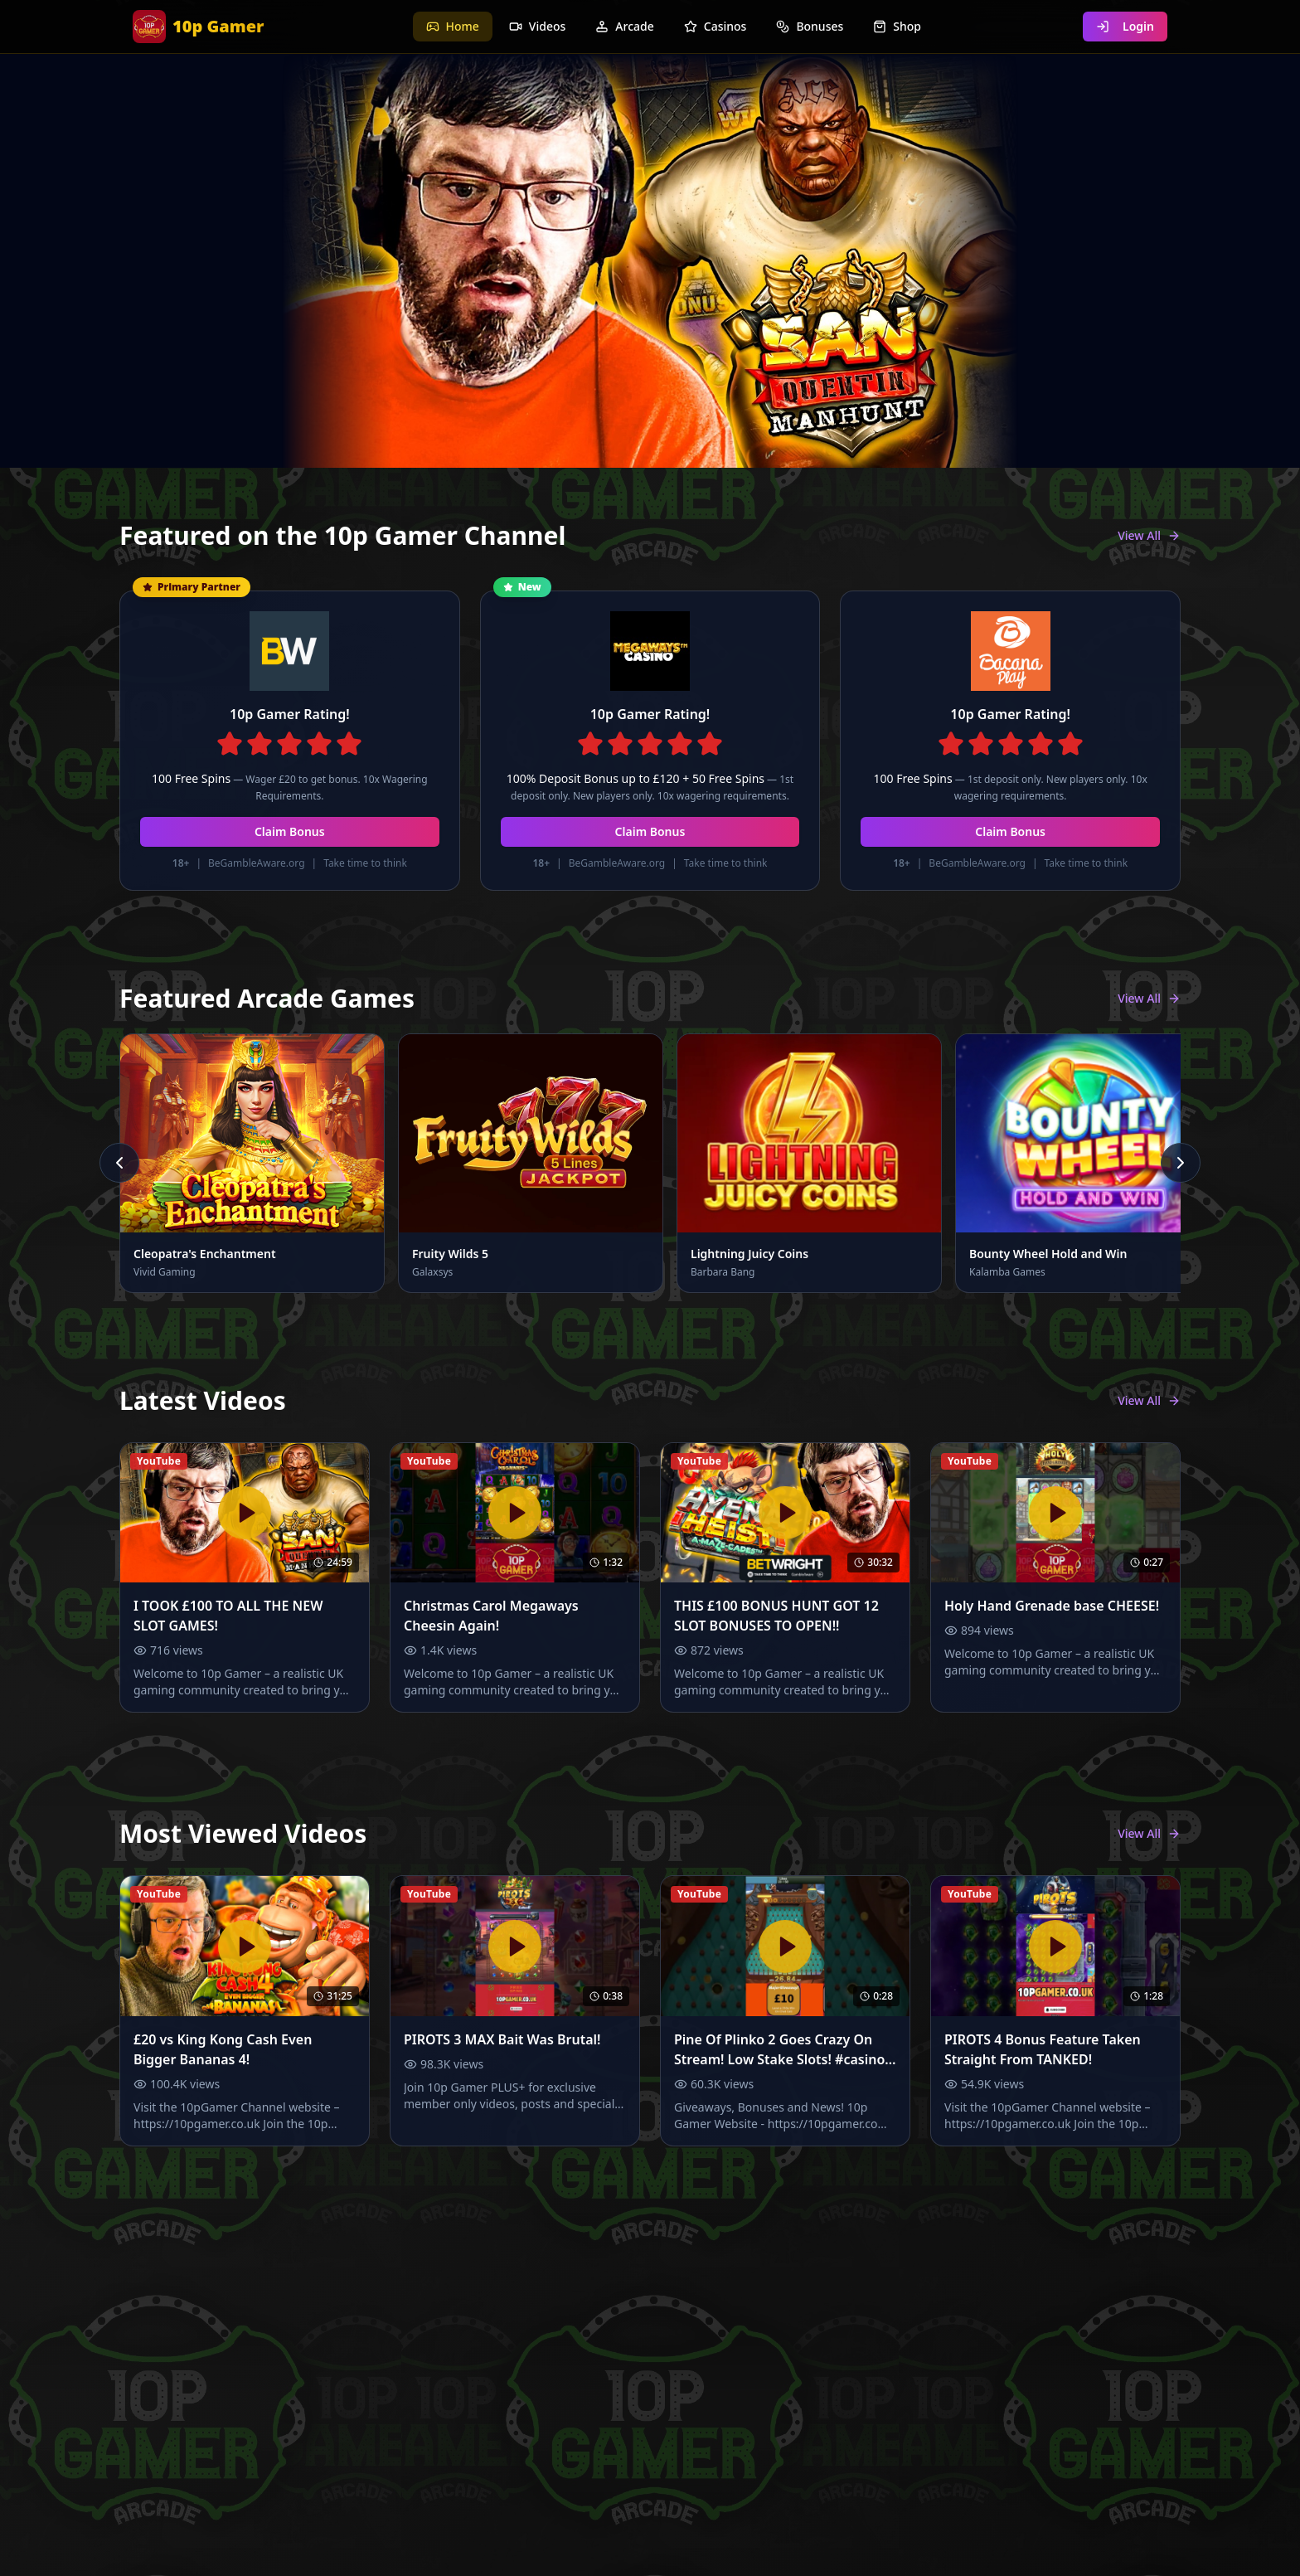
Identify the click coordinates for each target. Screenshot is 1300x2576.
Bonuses (809, 26)
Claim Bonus (290, 831)
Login (1125, 26)
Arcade (624, 26)
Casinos (715, 26)
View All (1149, 535)
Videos (537, 26)
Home (452, 26)
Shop (897, 26)
